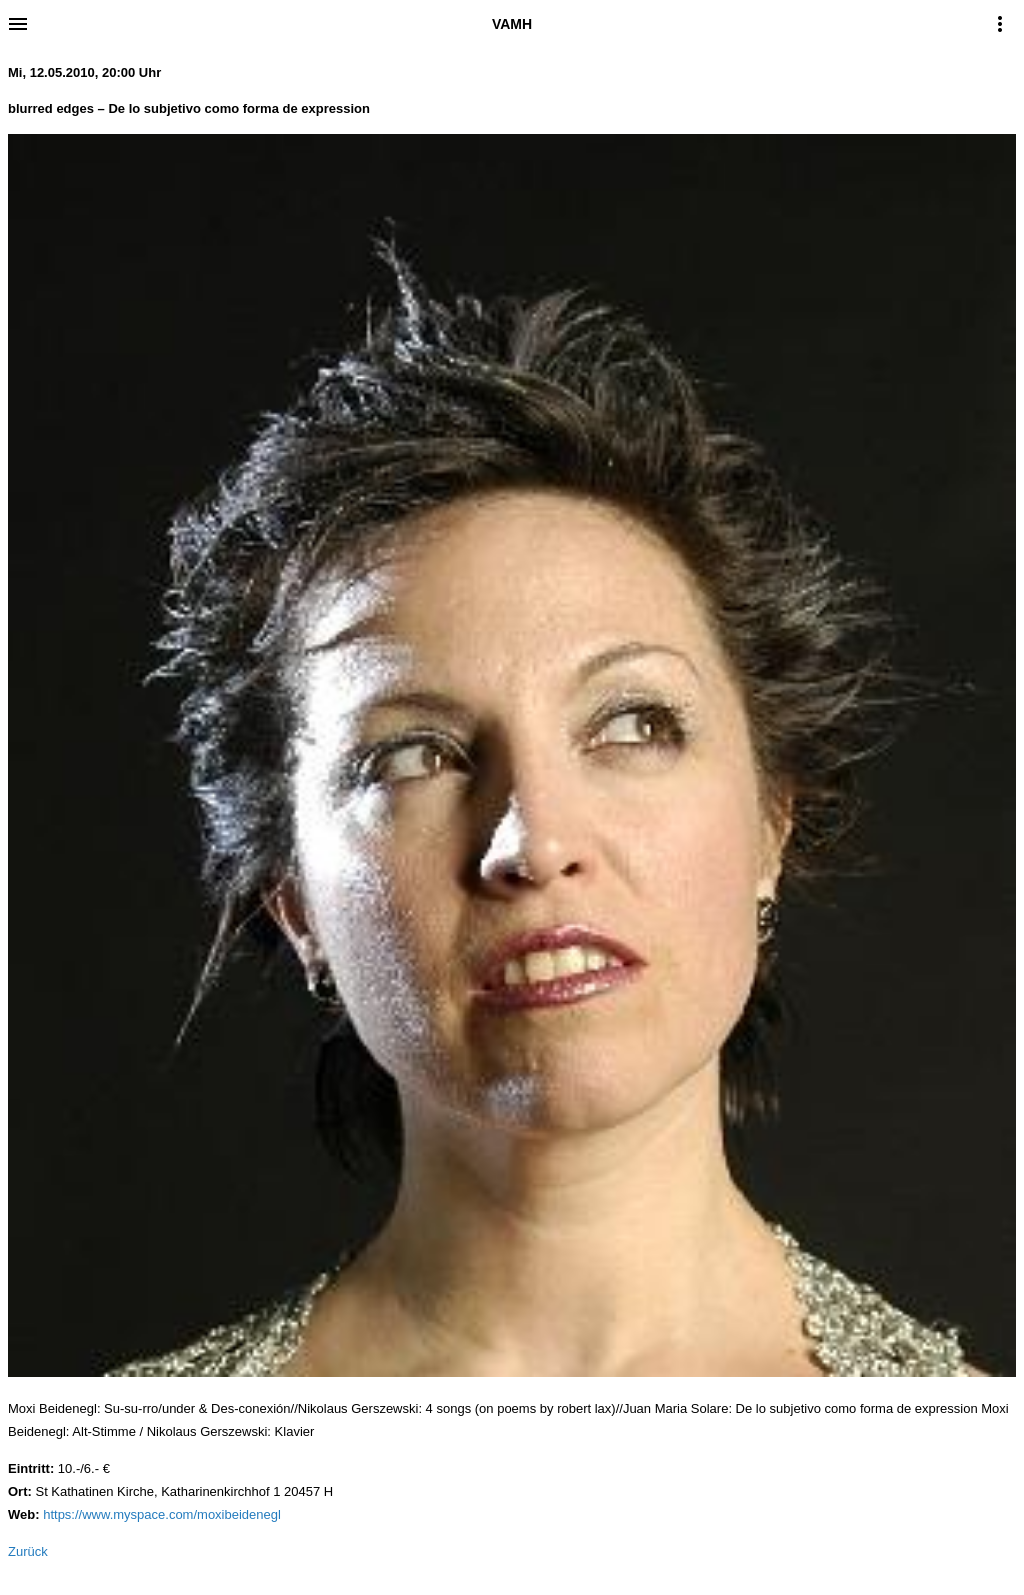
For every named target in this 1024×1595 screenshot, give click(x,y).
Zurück (28, 1551)
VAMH (512, 24)
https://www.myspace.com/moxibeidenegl (162, 1514)
